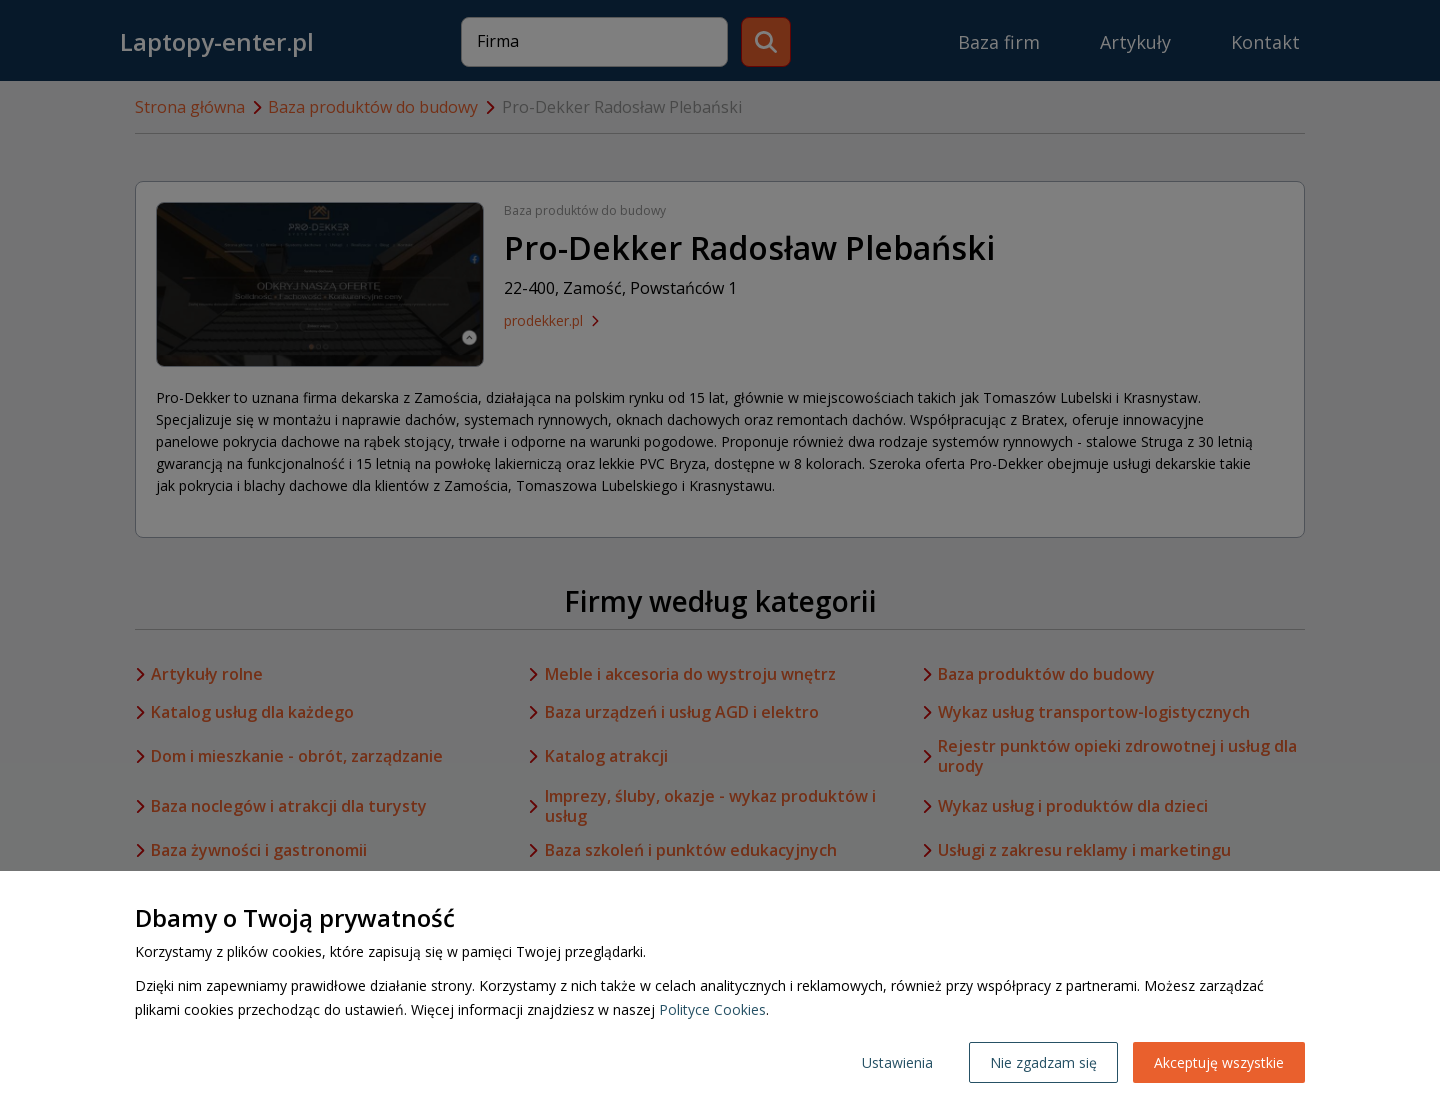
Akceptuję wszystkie (1219, 1062)
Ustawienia (897, 1062)
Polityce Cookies (712, 1009)
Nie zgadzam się (1043, 1062)
